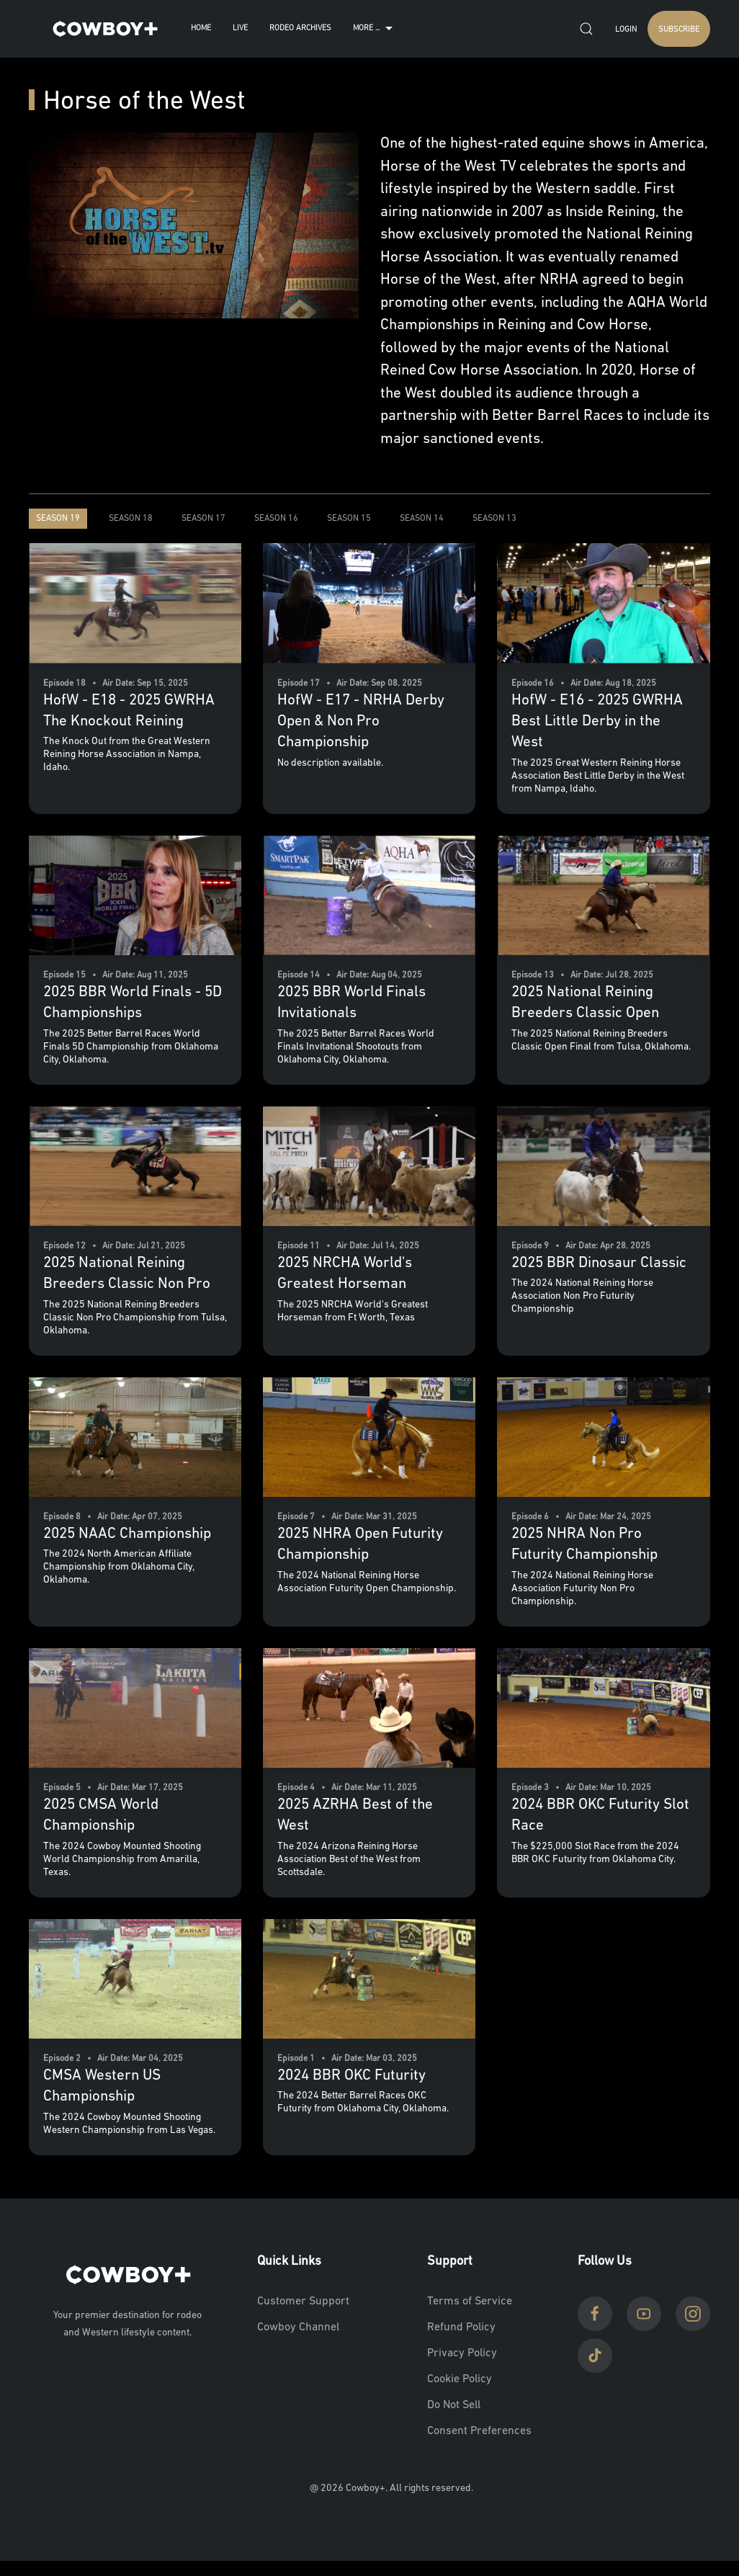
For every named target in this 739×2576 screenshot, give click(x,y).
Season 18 (131, 518)
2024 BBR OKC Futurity (351, 2075)
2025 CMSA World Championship (100, 1815)
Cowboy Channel (298, 2327)
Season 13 (494, 518)
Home (201, 28)
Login (626, 30)
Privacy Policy (462, 2353)
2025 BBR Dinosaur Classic (598, 1263)
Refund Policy (461, 2327)
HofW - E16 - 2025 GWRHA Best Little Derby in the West (597, 722)
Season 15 (349, 518)
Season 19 (58, 518)
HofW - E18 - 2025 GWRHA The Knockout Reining (129, 711)
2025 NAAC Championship (127, 1534)
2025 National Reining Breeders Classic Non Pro (126, 1274)
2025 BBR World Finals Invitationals (351, 1003)
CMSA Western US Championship (102, 2086)
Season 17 (203, 518)
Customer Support (303, 2301)
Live (240, 28)
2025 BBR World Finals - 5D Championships (132, 1003)
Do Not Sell (453, 2405)
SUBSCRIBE (678, 30)
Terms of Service (469, 2301)
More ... (374, 29)
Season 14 (422, 518)
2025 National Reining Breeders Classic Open (585, 1003)
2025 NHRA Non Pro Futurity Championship (584, 1544)
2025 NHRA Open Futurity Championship (360, 1544)
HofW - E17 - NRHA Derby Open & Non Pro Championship (360, 722)
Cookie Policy (459, 2379)
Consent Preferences (479, 2431)
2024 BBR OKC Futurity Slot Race (600, 1815)
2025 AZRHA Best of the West (355, 1815)
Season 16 (276, 518)
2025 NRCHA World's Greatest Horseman (344, 1274)
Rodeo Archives (300, 28)
